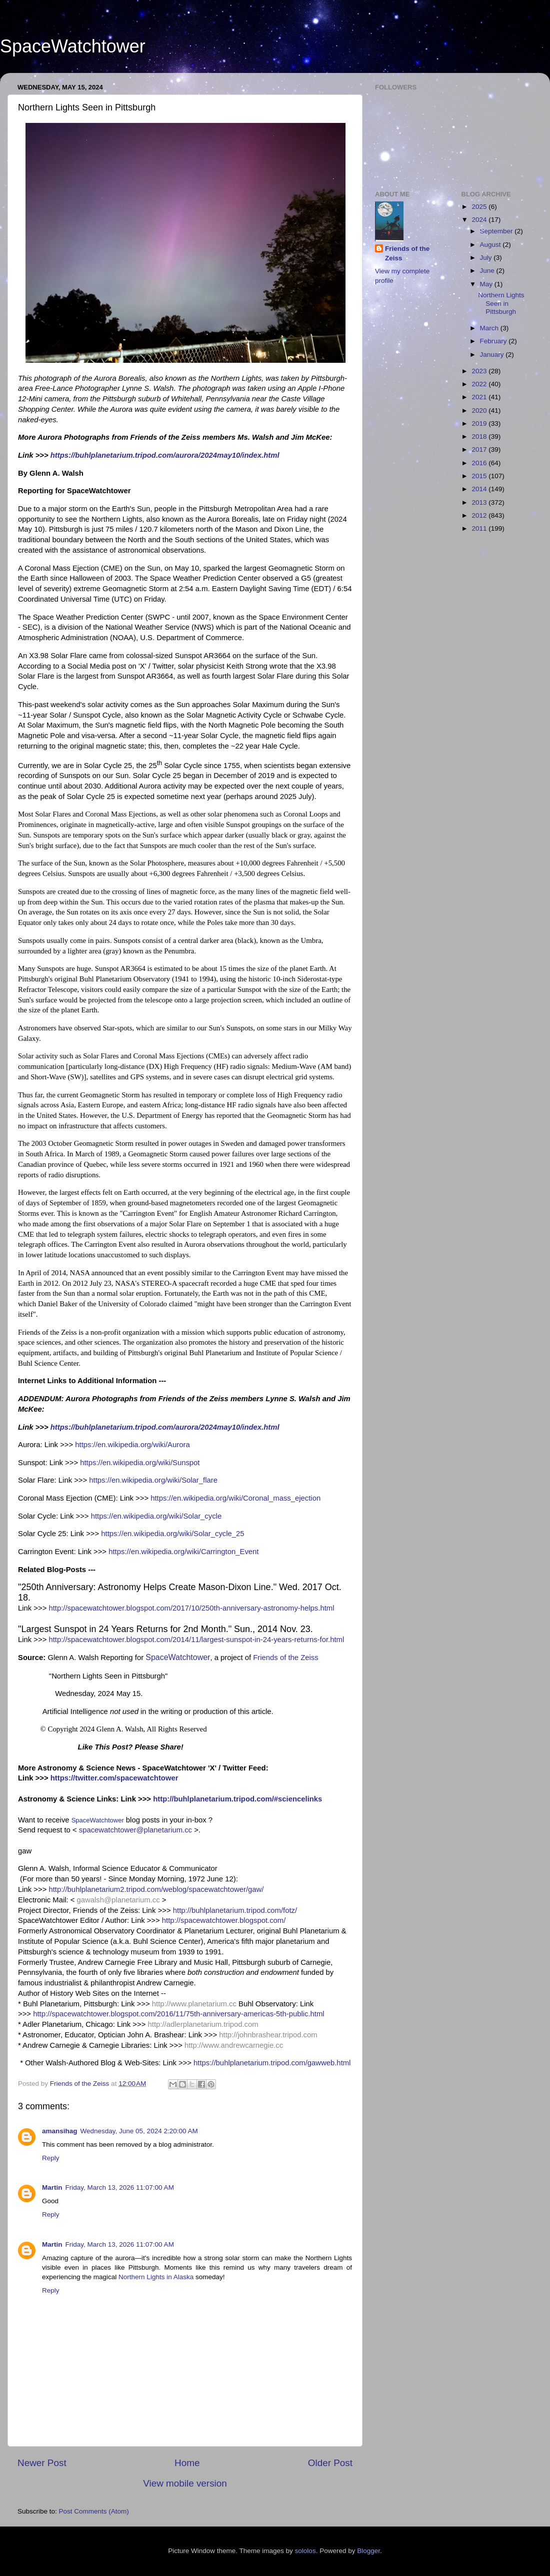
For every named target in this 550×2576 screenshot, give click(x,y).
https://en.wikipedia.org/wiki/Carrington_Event (183, 1552)
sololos (305, 2551)
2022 (480, 384)
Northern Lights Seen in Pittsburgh (501, 303)
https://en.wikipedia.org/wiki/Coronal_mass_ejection (235, 1498)
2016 (480, 463)
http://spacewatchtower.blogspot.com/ (224, 1920)
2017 (480, 449)
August (491, 244)
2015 (480, 476)
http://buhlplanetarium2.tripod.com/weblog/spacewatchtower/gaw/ (156, 1889)
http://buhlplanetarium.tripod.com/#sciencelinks (237, 1799)
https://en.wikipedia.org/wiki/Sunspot (140, 1463)
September (497, 231)
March (490, 328)
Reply (51, 2158)
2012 (480, 515)
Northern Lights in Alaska (156, 2277)
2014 (480, 489)
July (487, 257)
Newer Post (42, 2463)
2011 (480, 528)
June (488, 270)
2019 (480, 423)
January (493, 354)
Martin (52, 2187)
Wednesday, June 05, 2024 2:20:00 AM (139, 2131)
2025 (480, 206)
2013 (480, 502)
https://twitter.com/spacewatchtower (114, 1778)
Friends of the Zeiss (285, 1658)
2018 (480, 436)
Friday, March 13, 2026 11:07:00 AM (120, 2187)
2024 (480, 219)
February (494, 341)
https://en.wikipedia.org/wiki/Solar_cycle (156, 1516)
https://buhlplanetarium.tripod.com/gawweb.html (272, 2063)
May (487, 284)
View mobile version (185, 2483)
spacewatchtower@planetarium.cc (135, 1830)
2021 (480, 397)
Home (187, 2463)
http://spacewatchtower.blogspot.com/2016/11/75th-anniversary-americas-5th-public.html (178, 2014)
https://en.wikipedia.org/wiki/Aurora (132, 1445)
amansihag (60, 2131)
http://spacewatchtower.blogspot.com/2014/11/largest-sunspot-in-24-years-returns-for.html (196, 1640)
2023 (480, 371)
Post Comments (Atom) (94, 2511)
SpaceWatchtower (73, 46)
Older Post (330, 2463)
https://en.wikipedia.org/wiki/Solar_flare (153, 1480)
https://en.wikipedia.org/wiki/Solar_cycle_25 (172, 1534)
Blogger (368, 2551)
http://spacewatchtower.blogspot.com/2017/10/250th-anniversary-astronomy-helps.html (191, 1608)
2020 (480, 410)
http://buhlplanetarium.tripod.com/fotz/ (235, 1910)
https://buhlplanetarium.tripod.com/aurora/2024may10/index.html (165, 455)
